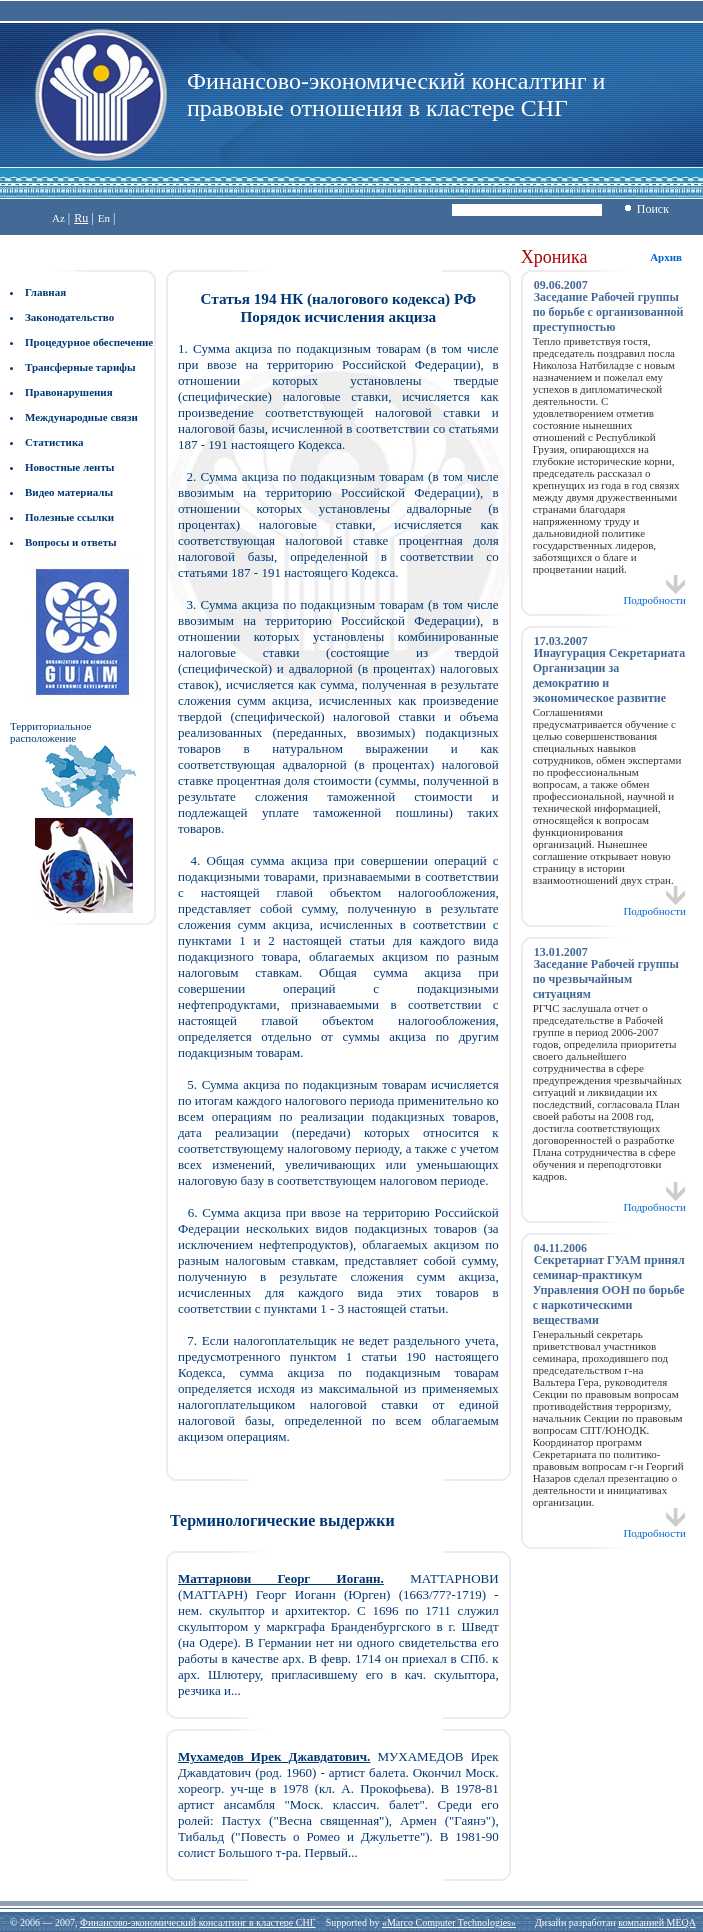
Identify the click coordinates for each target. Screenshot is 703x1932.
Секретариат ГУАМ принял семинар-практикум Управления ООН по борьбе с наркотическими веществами (609, 1290)
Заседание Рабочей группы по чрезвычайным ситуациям (606, 979)
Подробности (654, 595)
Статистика (54, 442)
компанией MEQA (656, 1922)
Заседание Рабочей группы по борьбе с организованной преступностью (608, 312)
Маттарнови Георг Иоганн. (281, 1578)
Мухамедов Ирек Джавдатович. (274, 1756)
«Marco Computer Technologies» (449, 1922)
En (104, 218)
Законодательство (69, 317)
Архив (666, 257)
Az (58, 218)
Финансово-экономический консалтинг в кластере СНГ (197, 1922)
